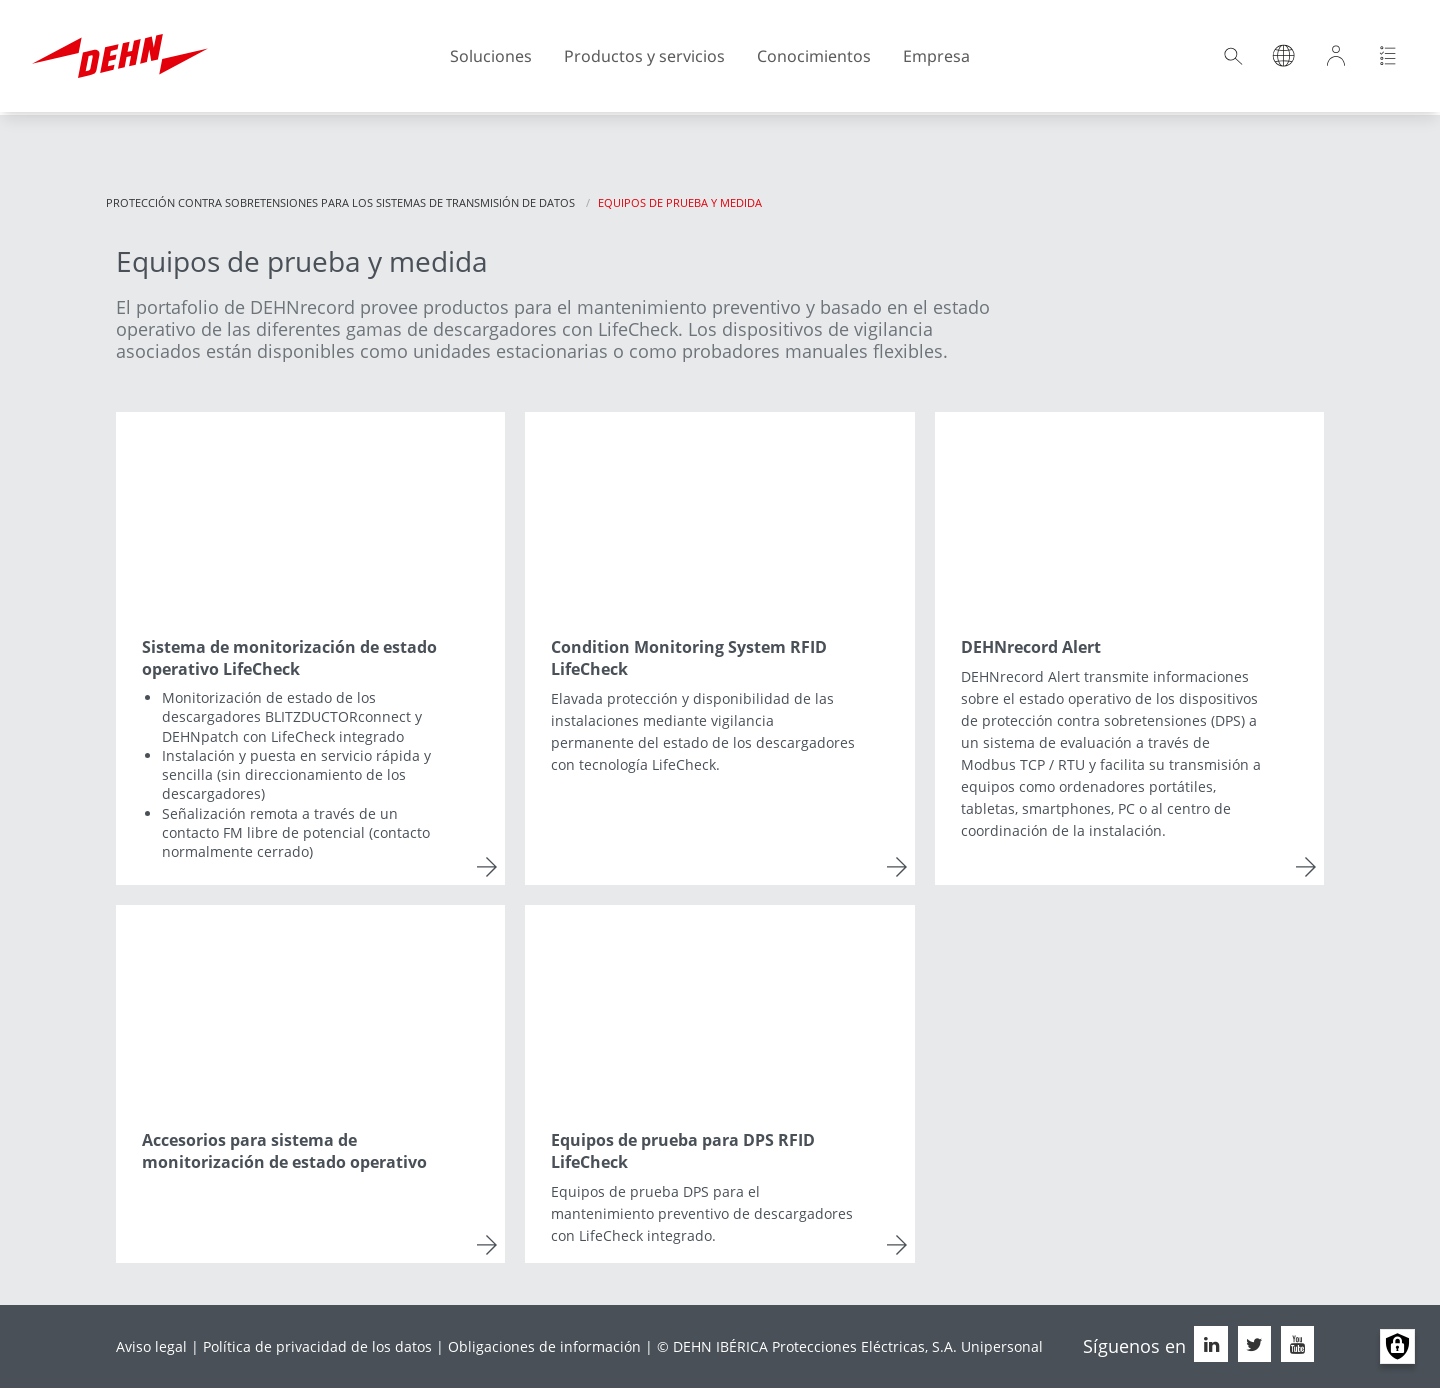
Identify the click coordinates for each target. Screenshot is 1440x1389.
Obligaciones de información (544, 1346)
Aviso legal (151, 1346)
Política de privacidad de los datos (317, 1346)
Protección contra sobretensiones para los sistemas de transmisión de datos (340, 202)
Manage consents (1397, 1346)
